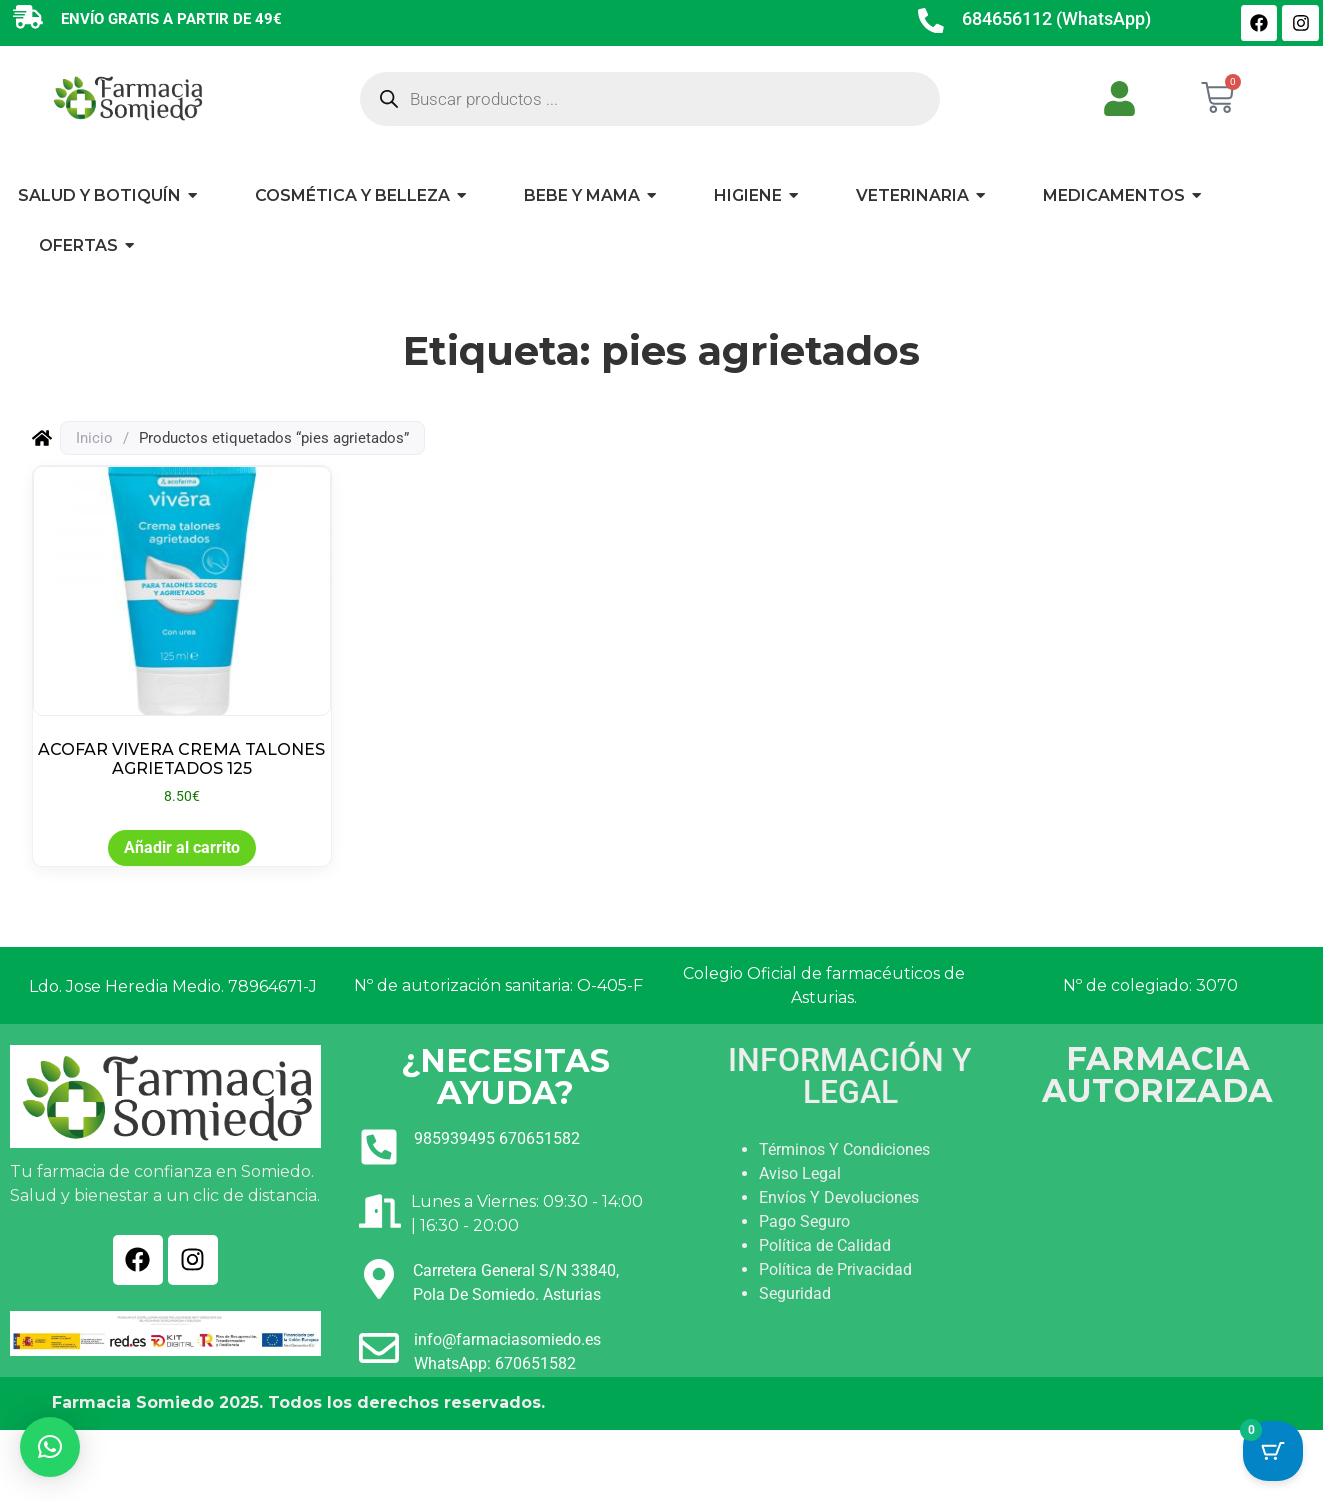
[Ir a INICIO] (127, 97)
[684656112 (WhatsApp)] (931, 23)
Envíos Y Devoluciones (839, 1197)
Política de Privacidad (835, 1269)
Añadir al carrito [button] (182, 847)
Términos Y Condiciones (844, 1149)
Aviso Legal (800, 1173)
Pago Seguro (804, 1221)
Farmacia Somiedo (133, 1402)
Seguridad (795, 1293)
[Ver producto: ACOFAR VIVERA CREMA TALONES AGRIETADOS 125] (182, 636)
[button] (50, 1447)
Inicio (94, 438)
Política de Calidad (825, 1245)
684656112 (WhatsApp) (1056, 18)
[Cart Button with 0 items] (1273, 1451)
